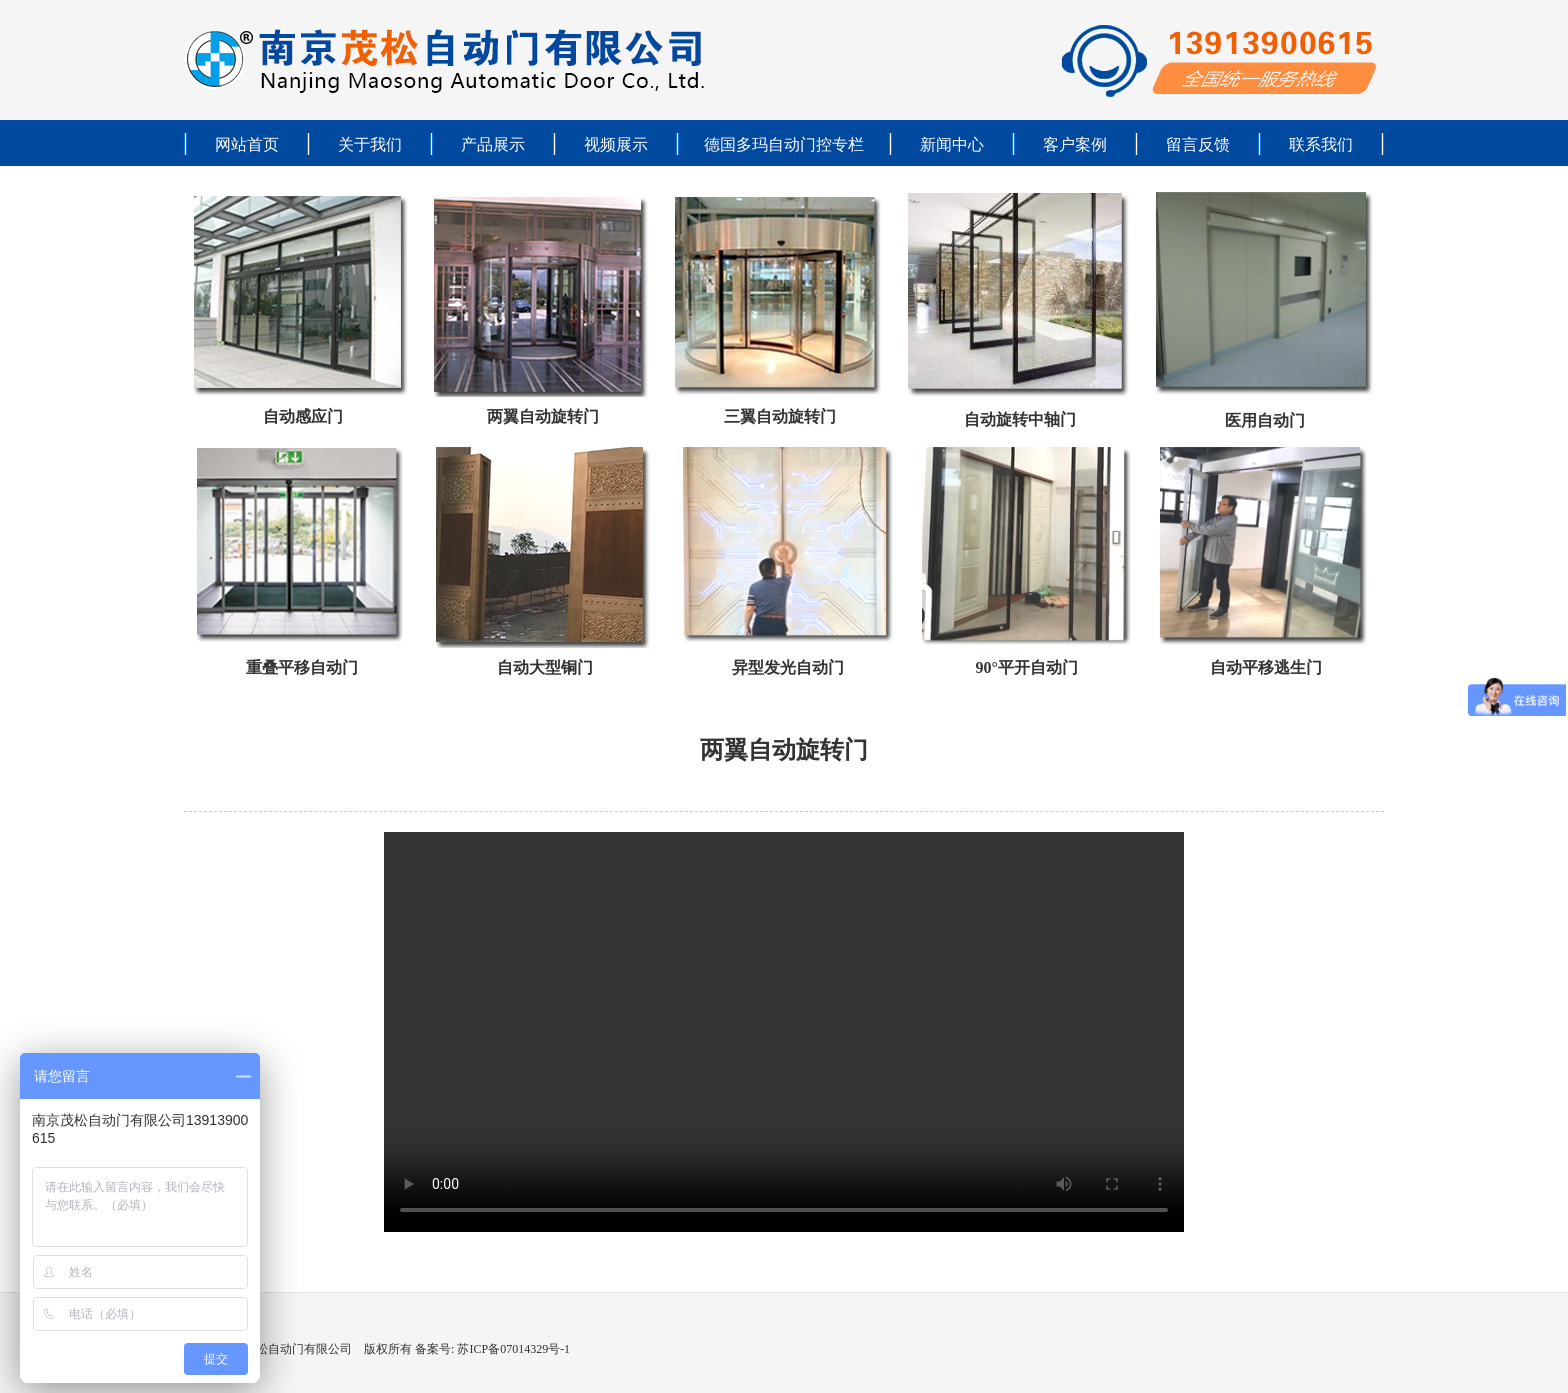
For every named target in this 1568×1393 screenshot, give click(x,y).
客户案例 (1075, 144)
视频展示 (616, 144)
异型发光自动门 (788, 667)
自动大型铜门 (545, 667)
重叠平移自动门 (302, 667)
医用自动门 (1265, 420)
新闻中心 (952, 144)
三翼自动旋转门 (780, 416)
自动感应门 (303, 416)
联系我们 (1321, 144)
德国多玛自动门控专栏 (784, 144)
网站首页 (247, 144)
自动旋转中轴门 (1020, 419)
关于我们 (370, 144)
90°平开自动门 (1026, 667)
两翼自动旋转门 (543, 416)
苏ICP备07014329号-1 (512, 1349)
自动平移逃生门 (1266, 667)
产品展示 (493, 144)
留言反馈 (1198, 144)
